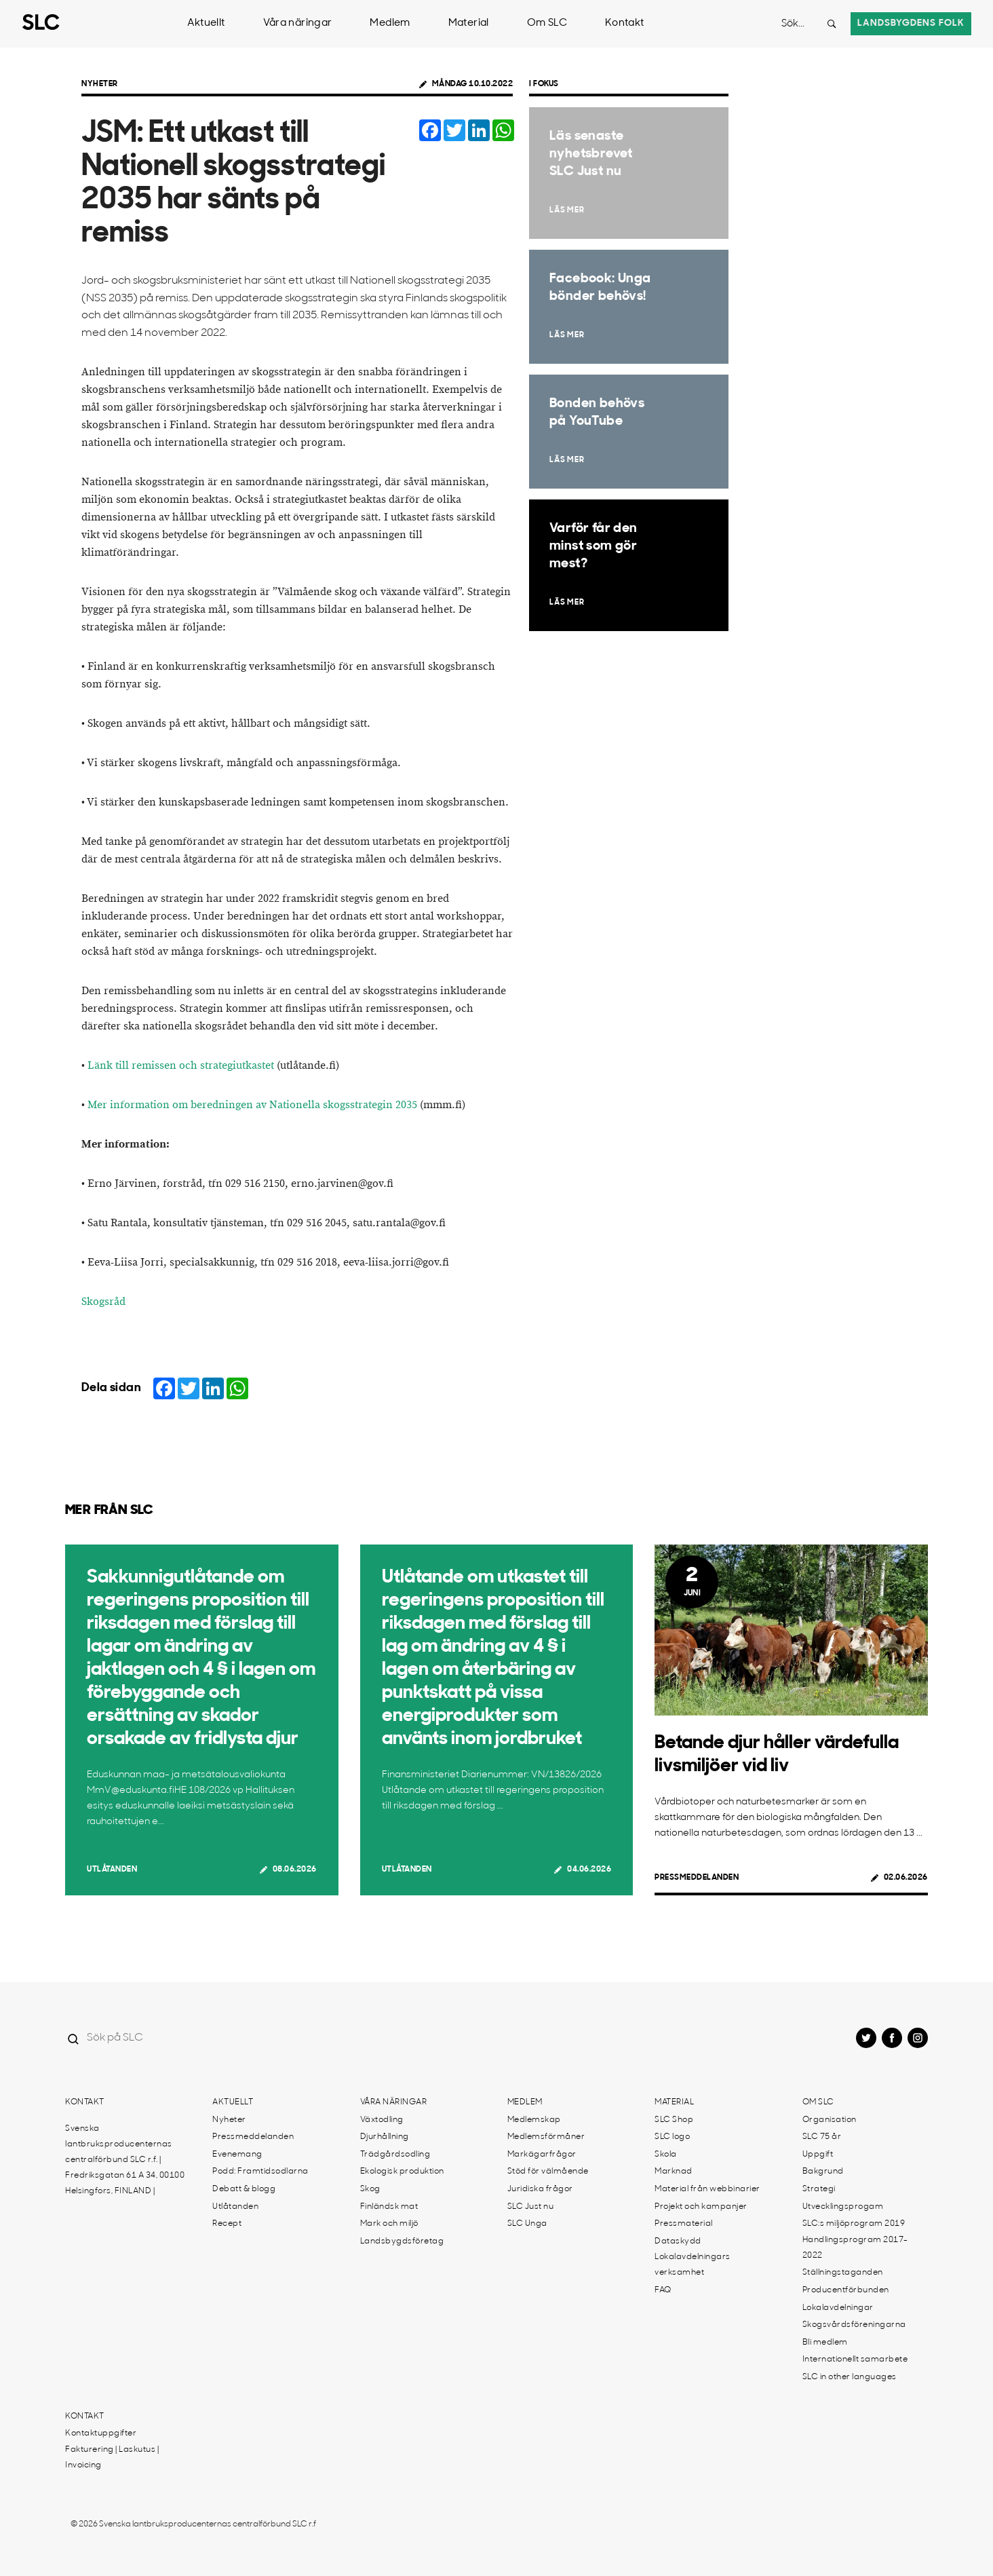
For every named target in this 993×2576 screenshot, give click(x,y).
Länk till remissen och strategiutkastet (180, 1066)
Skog (370, 2189)
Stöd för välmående (548, 2171)
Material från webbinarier (707, 2189)
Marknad (674, 2171)
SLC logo (672, 2137)
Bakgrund (823, 2171)
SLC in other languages (849, 2377)
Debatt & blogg (243, 2189)
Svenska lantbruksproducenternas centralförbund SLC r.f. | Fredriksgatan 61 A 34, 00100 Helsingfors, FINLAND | (124, 2160)
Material (468, 23)
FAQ (663, 2290)
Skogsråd (103, 1302)
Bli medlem (825, 2342)
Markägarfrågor (542, 2155)
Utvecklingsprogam (843, 2207)
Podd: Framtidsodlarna (260, 2171)
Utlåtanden (112, 1869)
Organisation (829, 2120)
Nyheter (99, 84)
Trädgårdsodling (395, 2155)
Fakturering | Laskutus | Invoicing (112, 2457)
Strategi (819, 2189)
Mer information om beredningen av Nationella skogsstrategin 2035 (252, 1105)
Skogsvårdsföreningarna (854, 2325)
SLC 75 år (822, 2137)
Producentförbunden (845, 2290)
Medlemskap (534, 2120)
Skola (666, 2155)
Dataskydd (678, 2241)
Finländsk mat (389, 2207)
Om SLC (547, 23)
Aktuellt (206, 23)
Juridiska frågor (540, 2189)
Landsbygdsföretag (402, 2241)
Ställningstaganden (842, 2273)
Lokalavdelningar (838, 2308)
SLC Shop (674, 2120)
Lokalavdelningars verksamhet (693, 2265)
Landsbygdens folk (911, 23)
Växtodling (382, 2120)
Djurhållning (384, 2137)
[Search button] (831, 23)
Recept (226, 2224)
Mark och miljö (389, 2224)
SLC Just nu (530, 2207)
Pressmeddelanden (697, 1878)
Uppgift (818, 2155)
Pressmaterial (684, 2224)
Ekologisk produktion (402, 2171)
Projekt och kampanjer (701, 2207)
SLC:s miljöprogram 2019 (854, 2224)
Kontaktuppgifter (100, 2433)
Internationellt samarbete (855, 2359)
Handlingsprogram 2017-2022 (855, 2248)
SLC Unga (527, 2224)
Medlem (390, 23)
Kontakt (624, 23)
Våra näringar (297, 23)
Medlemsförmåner (546, 2137)
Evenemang (237, 2155)
